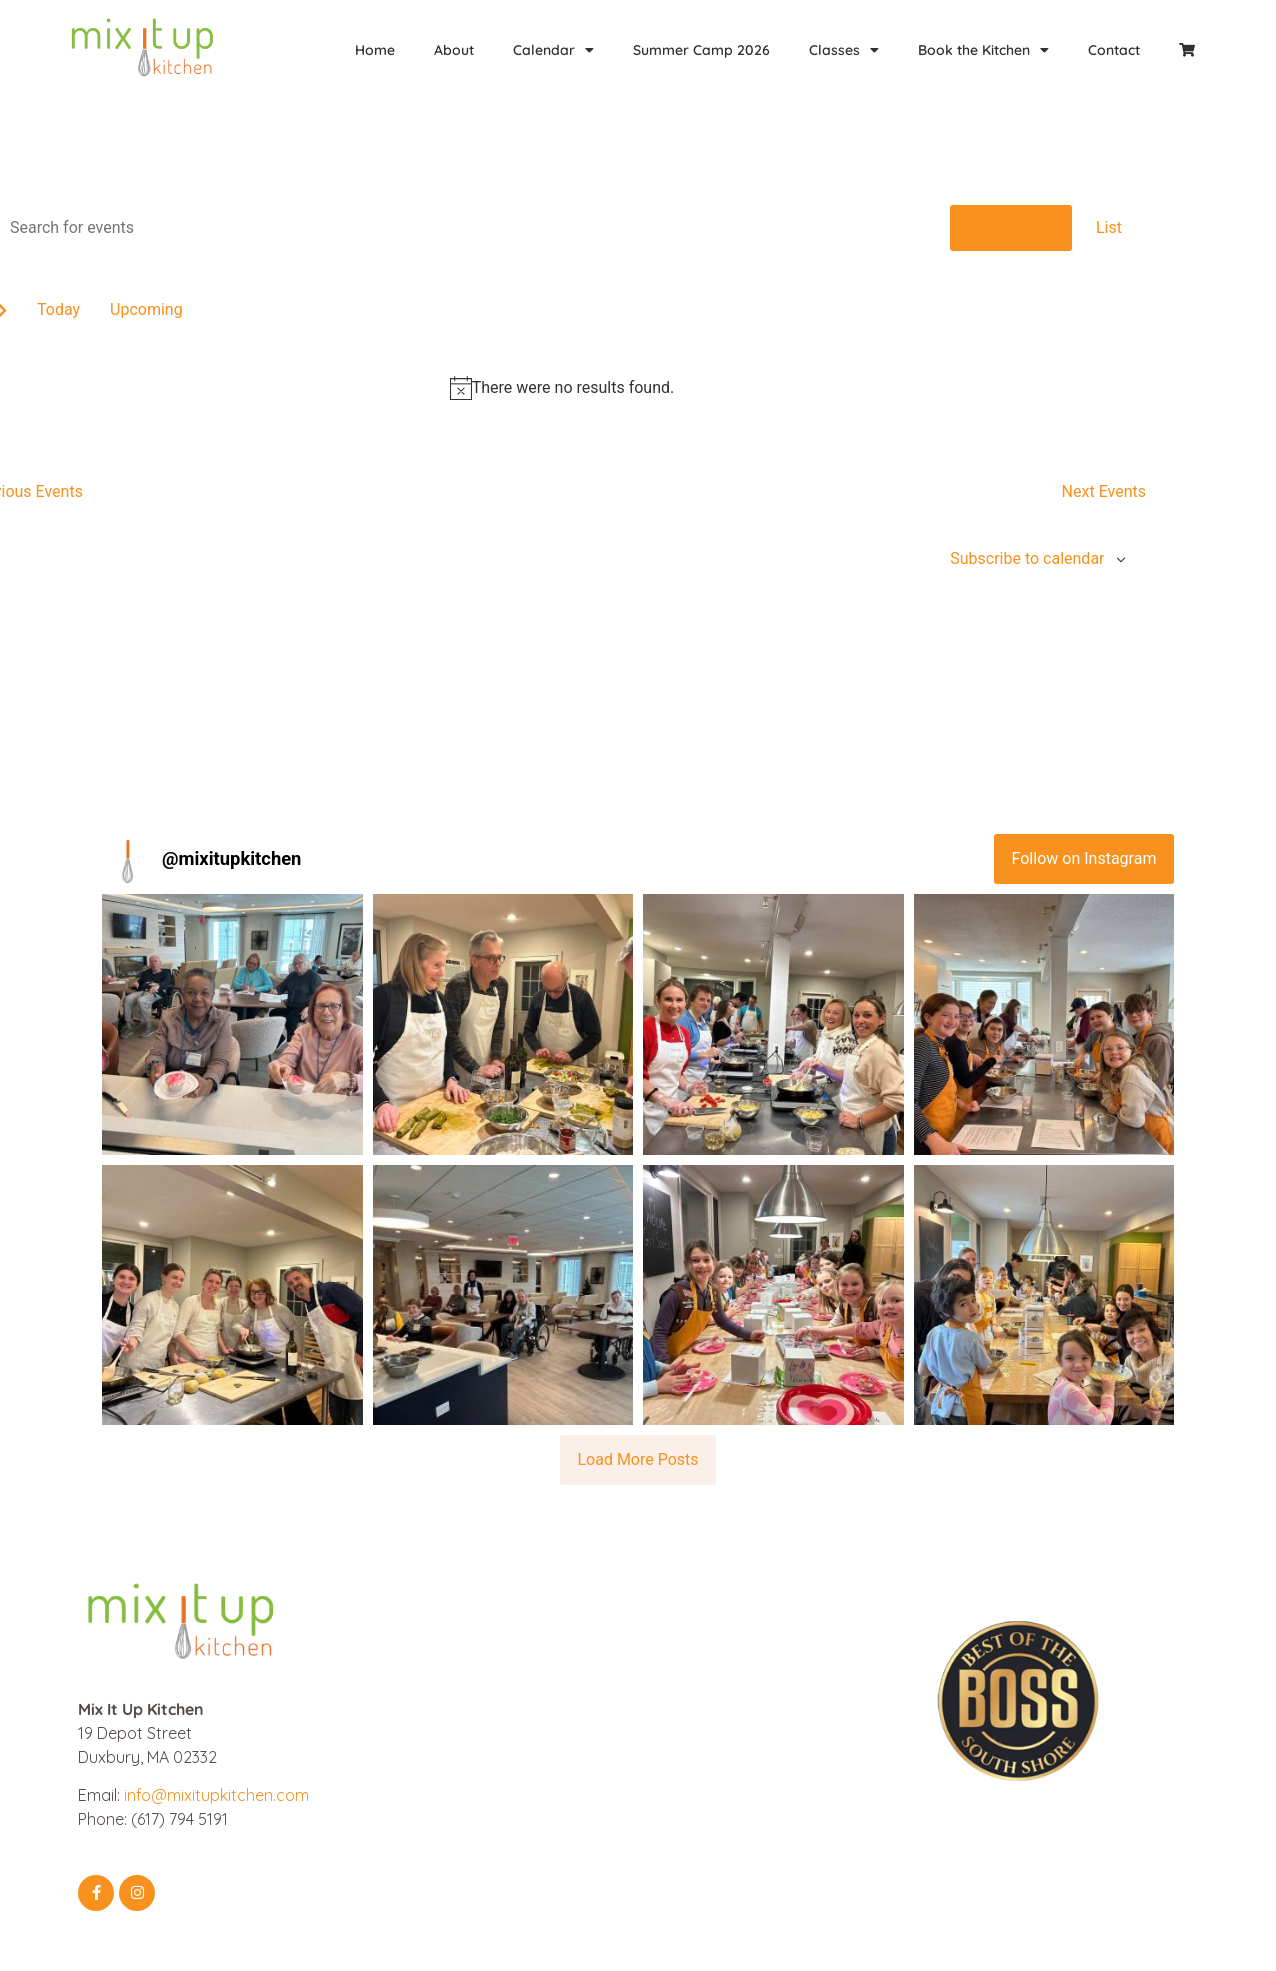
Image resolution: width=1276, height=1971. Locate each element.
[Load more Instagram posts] (638, 1460)
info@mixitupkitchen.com (216, 1795)
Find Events (1011, 227)
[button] (232, 1024)
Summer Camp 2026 (701, 50)
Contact (1114, 50)
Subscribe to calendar (1027, 558)
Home (375, 50)
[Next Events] (1104, 492)
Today (58, 309)
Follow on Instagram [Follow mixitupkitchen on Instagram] (1084, 858)
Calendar (553, 50)
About (454, 50)
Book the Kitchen (983, 50)
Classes (844, 50)
